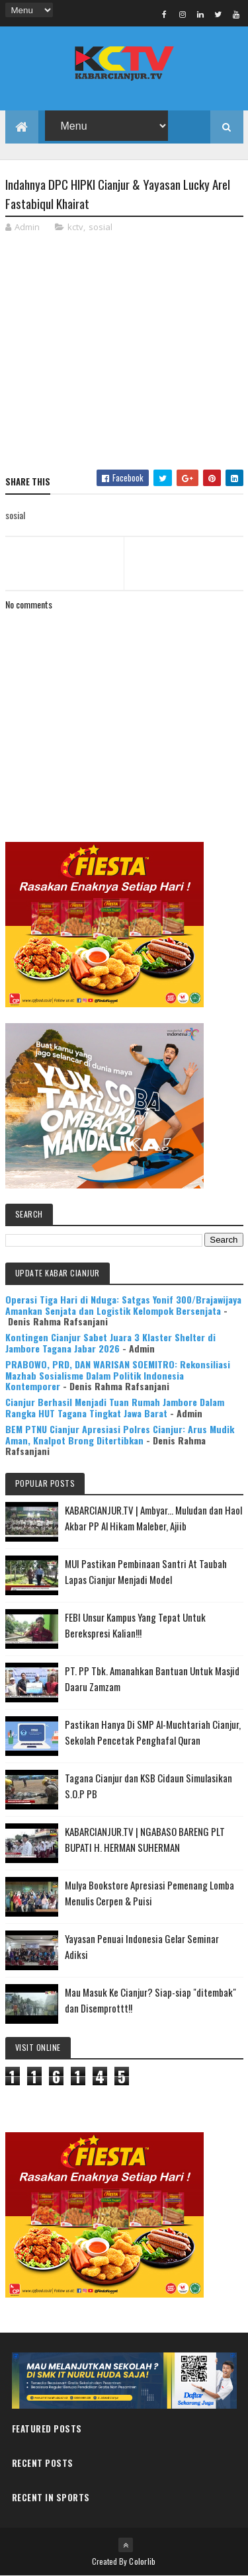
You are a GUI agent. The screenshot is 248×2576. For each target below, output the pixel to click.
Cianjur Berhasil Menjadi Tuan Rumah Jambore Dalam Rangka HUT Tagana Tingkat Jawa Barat (114, 1407)
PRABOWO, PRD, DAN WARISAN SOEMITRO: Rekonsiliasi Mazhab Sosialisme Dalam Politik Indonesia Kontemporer (117, 1375)
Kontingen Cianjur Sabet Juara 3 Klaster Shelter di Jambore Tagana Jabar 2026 (110, 1342)
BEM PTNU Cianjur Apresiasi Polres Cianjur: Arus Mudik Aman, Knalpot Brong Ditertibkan (119, 1434)
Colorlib (142, 2561)
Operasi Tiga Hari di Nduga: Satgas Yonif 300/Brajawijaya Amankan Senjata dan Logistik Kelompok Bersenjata (123, 1304)
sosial (100, 227)
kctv (75, 227)
